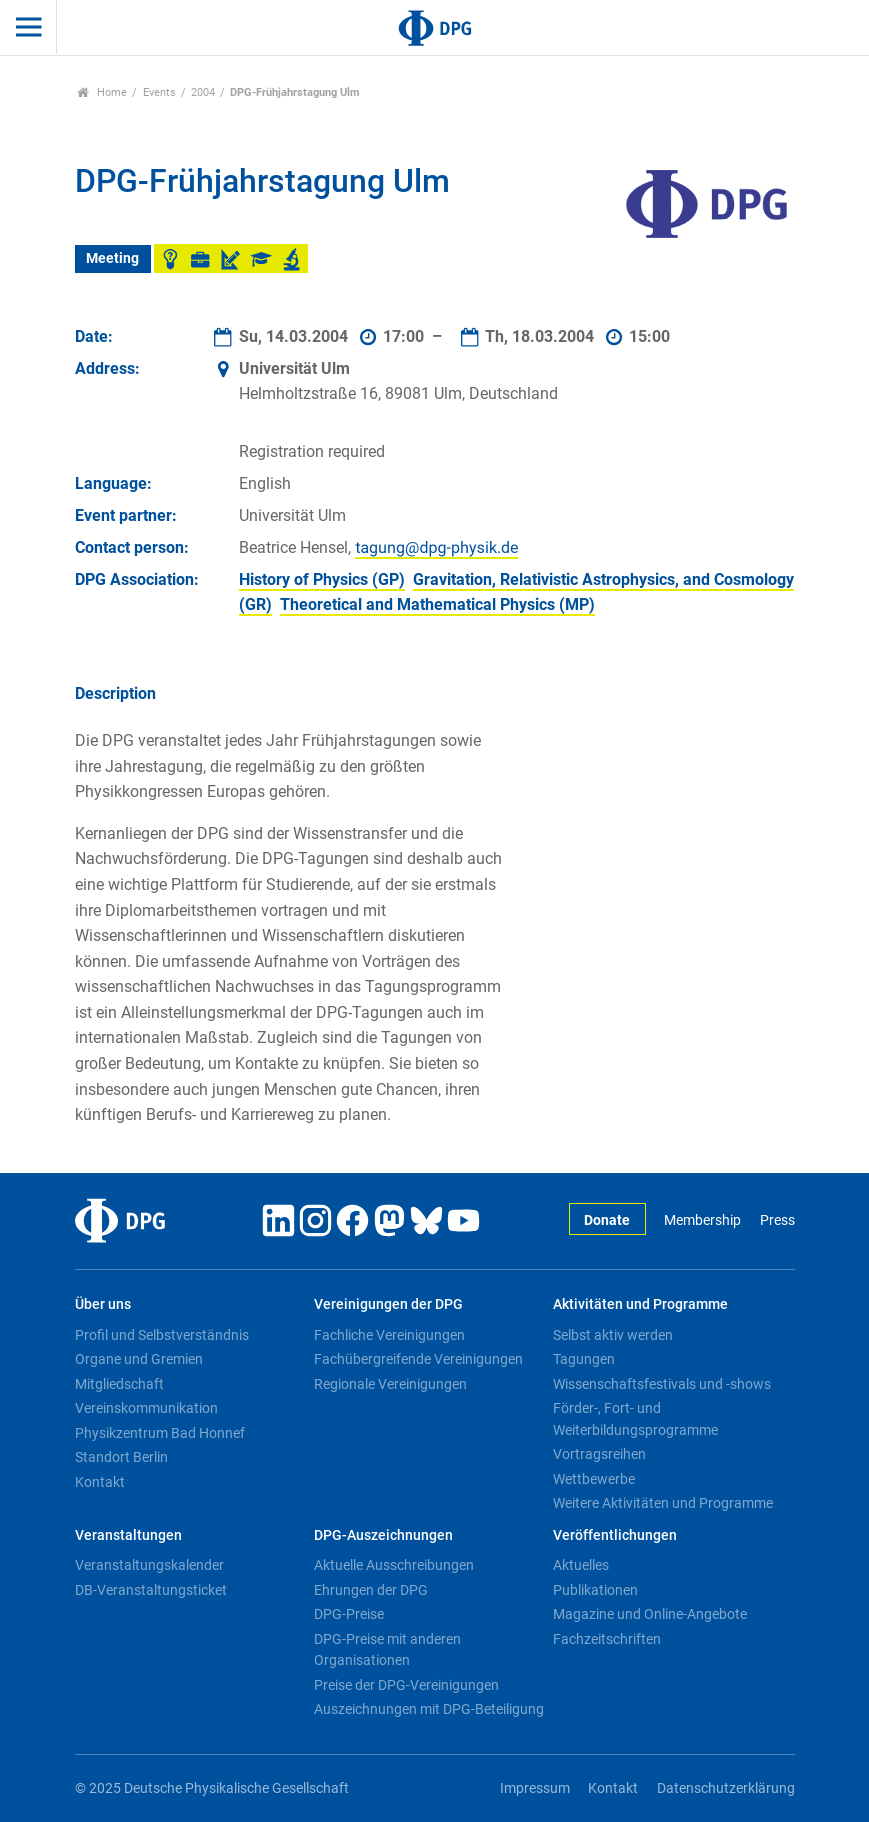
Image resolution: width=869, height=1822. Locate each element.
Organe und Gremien (139, 1359)
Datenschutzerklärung (726, 1788)
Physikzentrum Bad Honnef (160, 1433)
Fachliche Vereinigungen (389, 1335)
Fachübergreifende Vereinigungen (418, 1359)
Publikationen (595, 1590)
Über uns (103, 1304)
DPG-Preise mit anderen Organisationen (387, 1650)
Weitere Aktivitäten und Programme (663, 1503)
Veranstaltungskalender (149, 1565)
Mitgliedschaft (119, 1384)
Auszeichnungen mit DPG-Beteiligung (429, 1709)
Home (102, 92)
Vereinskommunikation (146, 1408)
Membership (702, 1220)
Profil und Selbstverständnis (162, 1335)
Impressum (535, 1788)
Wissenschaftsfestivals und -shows (662, 1384)
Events (159, 92)
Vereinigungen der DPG (388, 1304)
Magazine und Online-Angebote (650, 1614)
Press (777, 1220)
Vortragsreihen (599, 1454)
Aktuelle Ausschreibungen (394, 1565)
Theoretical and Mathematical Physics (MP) (437, 604)
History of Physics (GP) (322, 579)
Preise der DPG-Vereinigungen (406, 1685)
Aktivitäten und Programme (640, 1304)
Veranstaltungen (128, 1535)
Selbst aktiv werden (613, 1335)
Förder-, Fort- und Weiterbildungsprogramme (635, 1419)
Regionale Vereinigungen (390, 1384)
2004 (203, 92)
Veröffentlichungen (615, 1535)
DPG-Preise (349, 1614)
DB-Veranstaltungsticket (151, 1590)
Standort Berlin (121, 1457)
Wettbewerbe (594, 1479)
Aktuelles (581, 1565)
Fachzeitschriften (607, 1639)
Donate (607, 1220)
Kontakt (100, 1482)
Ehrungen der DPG (371, 1590)
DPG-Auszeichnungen (383, 1535)
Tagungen (584, 1359)
